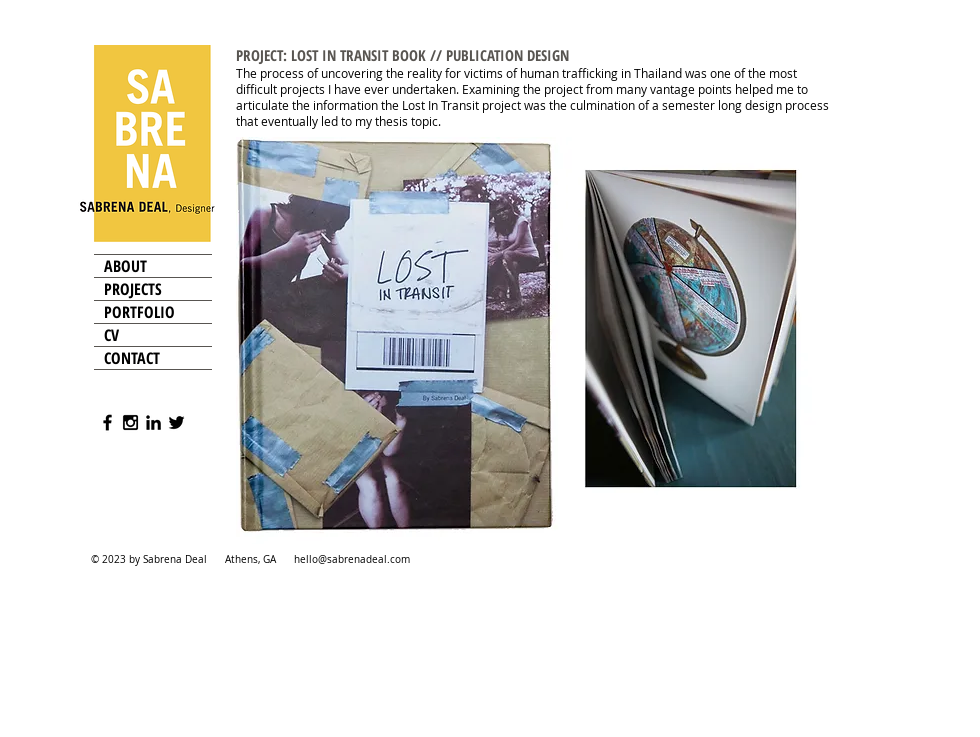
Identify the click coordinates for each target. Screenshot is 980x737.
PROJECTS (133, 289)
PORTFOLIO (139, 312)
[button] (533, 340)
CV (111, 335)
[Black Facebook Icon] (107, 422)
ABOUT (125, 266)
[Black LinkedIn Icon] (153, 422)
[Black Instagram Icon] (130, 422)
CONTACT (132, 358)
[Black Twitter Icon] (176, 422)
